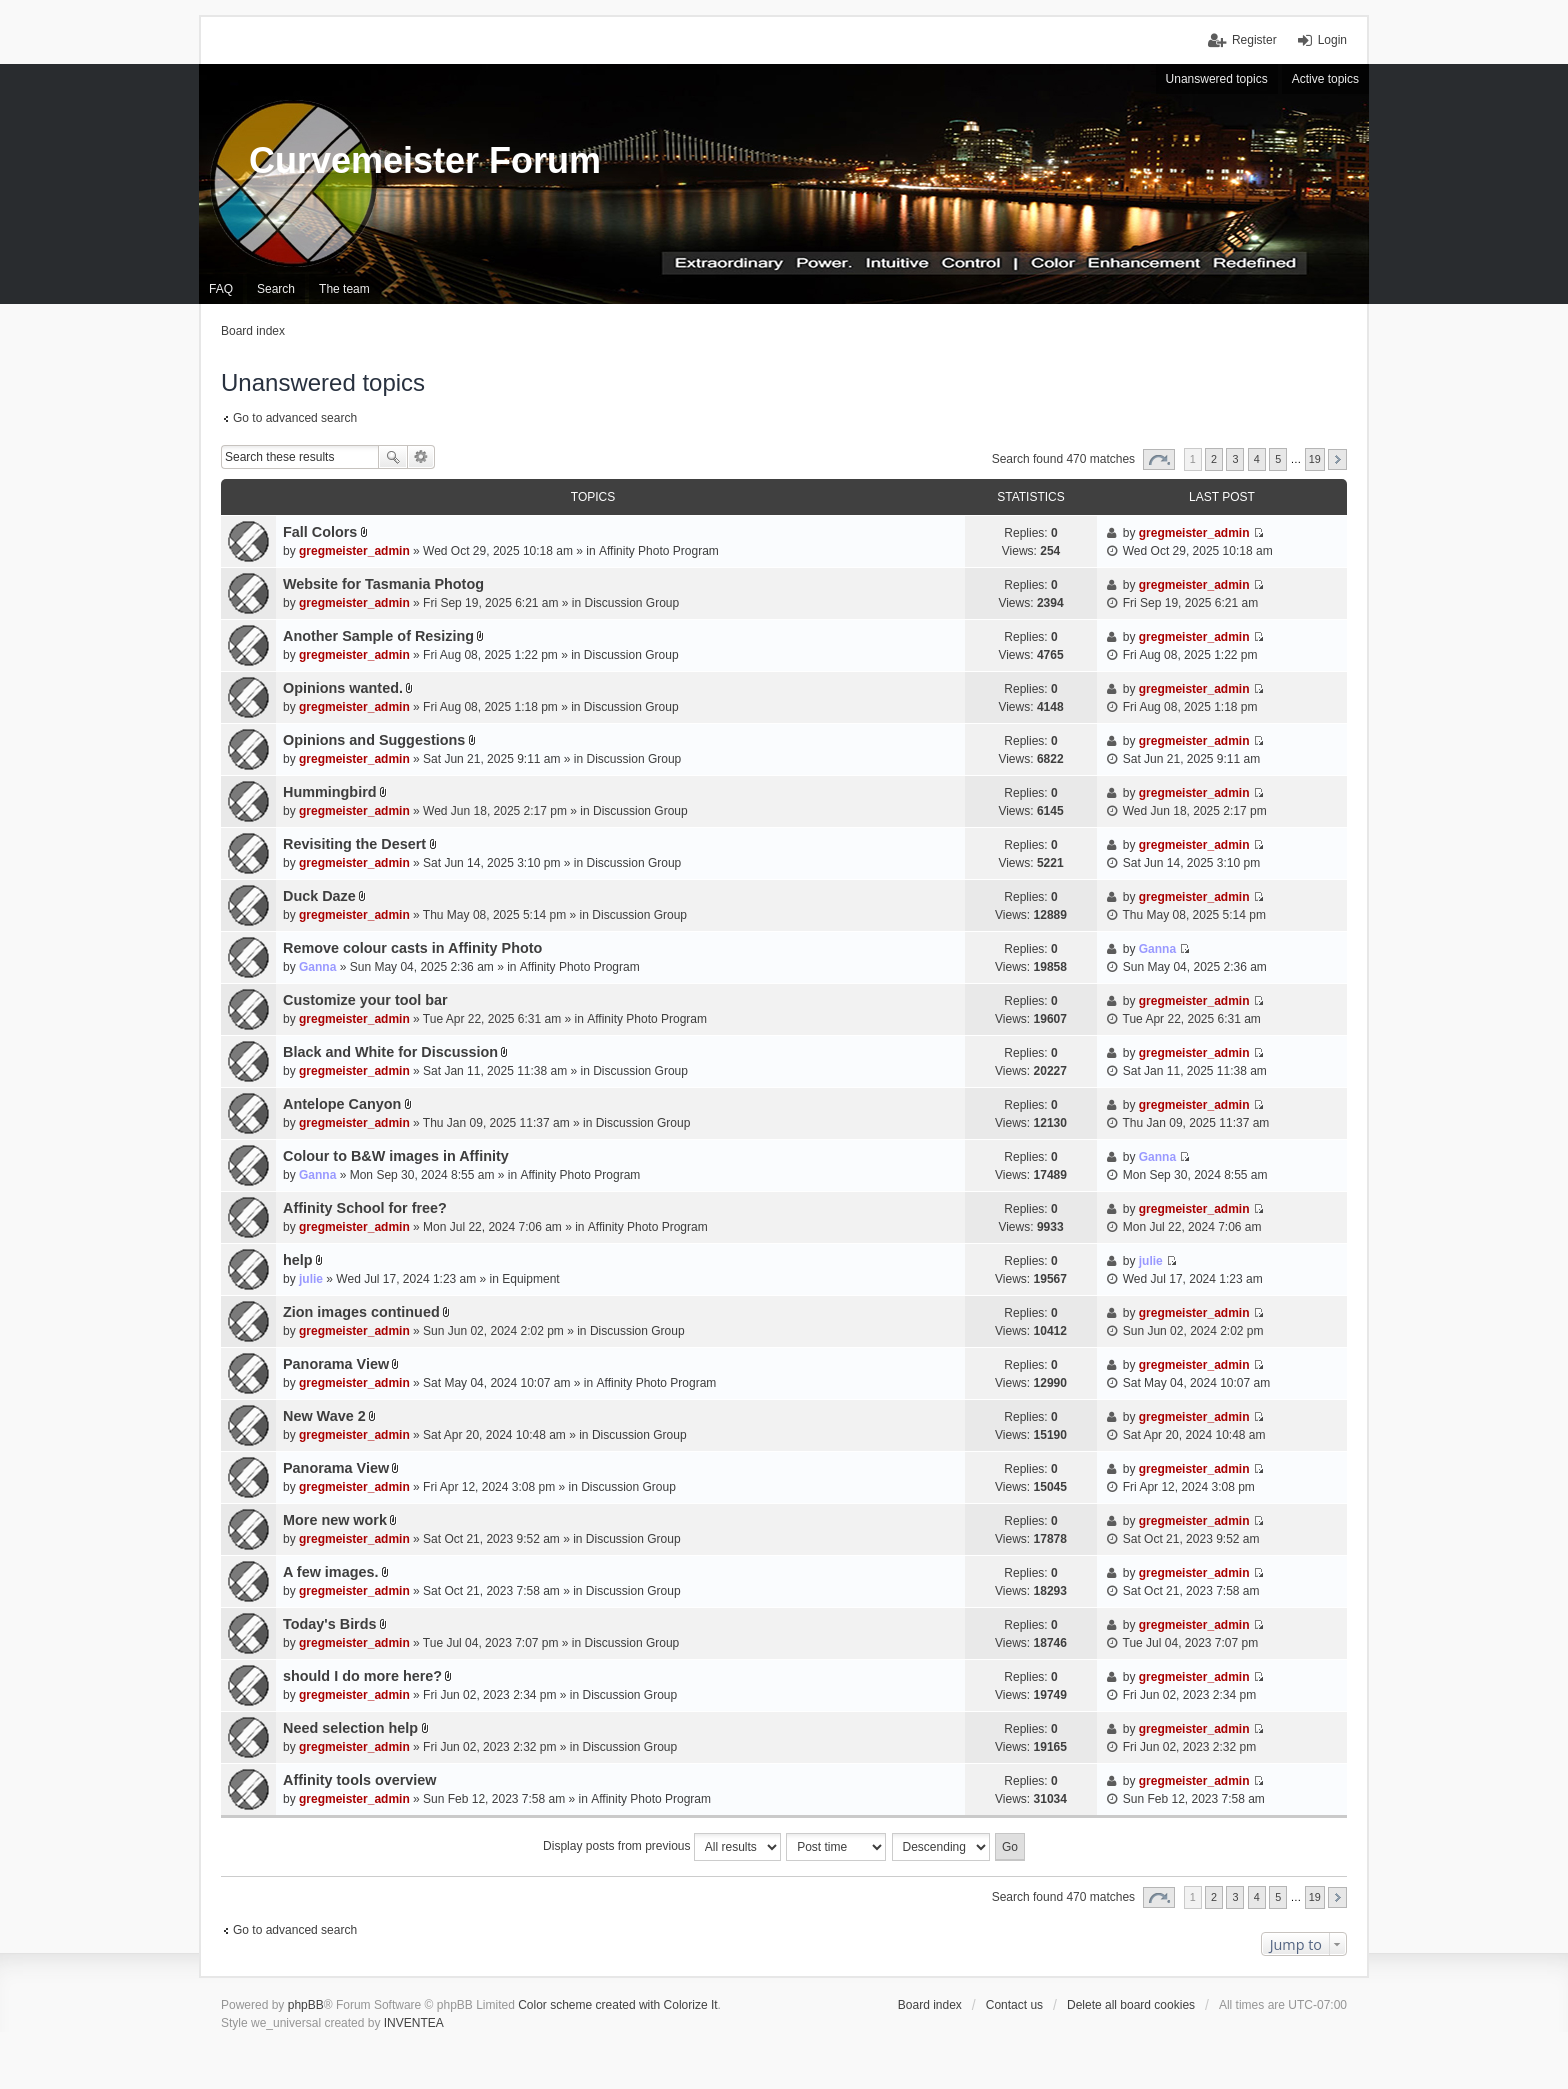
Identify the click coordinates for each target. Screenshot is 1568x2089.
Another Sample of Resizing (378, 636)
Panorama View (336, 1364)
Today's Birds (330, 1624)
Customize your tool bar (365, 1000)
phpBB (306, 2005)
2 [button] (1214, 459)
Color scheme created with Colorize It (617, 2005)
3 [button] (1235, 459)
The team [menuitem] (344, 289)
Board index (930, 2005)
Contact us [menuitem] (1014, 2005)
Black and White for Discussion (390, 1052)
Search (393, 457)
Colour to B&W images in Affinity (396, 1156)
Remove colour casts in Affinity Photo (412, 948)
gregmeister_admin (354, 551)
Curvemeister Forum (425, 160)
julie (311, 1279)
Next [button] (1337, 459)
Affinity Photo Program (659, 551)
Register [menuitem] (1254, 40)
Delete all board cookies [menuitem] (1131, 2005)
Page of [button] (1159, 459)
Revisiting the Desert (354, 844)
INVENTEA (414, 2023)
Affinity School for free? (365, 1208)
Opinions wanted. (343, 688)
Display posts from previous (662, 1847)
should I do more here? (362, 1676)
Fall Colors (320, 532)
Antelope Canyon (342, 1104)
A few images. (330, 1572)
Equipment (530, 1279)
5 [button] (1278, 459)
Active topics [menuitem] (1325, 79)
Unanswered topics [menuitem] (1217, 79)
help (298, 1260)
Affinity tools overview (360, 1780)
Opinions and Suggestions (374, 740)
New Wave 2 (324, 1416)
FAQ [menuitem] (221, 289)
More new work (335, 1520)
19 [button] (1315, 459)
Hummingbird (330, 792)
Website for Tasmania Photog (383, 584)
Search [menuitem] (276, 289)
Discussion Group (632, 603)
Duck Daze (319, 896)
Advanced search (421, 457)
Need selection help (350, 1728)
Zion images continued (361, 1312)
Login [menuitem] (1332, 40)
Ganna (317, 967)
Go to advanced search (295, 418)
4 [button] (1257, 459)
